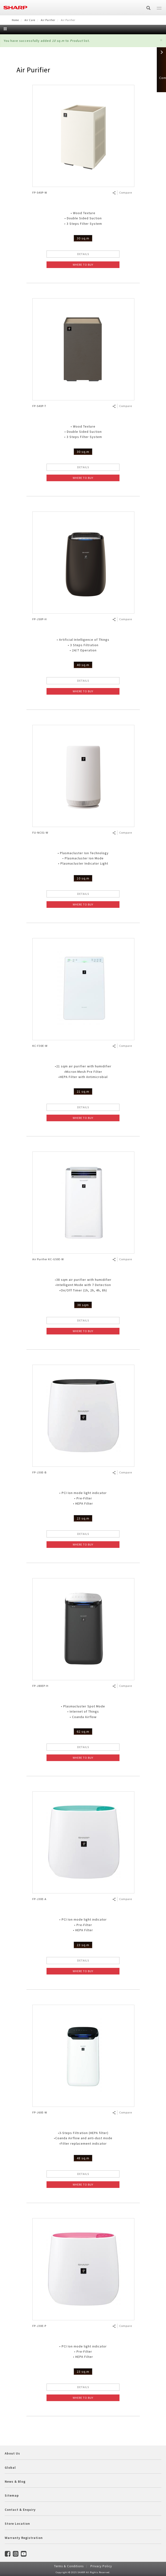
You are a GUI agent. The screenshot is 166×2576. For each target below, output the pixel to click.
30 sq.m (83, 238)
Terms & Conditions (69, 2566)
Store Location (17, 2523)
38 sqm (83, 1305)
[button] (161, 40)
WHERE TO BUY (83, 264)
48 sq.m (83, 2158)
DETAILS (83, 254)
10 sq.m (83, 878)
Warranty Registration (24, 2538)
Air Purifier (48, 20)
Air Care (30, 20)
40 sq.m (83, 665)
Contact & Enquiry (20, 2509)
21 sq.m (83, 1091)
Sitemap (12, 2495)
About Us (12, 2453)
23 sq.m (83, 1518)
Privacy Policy (101, 2566)
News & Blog (15, 2481)
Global (10, 2467)
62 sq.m (83, 1731)
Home (15, 20)
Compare (125, 192)
